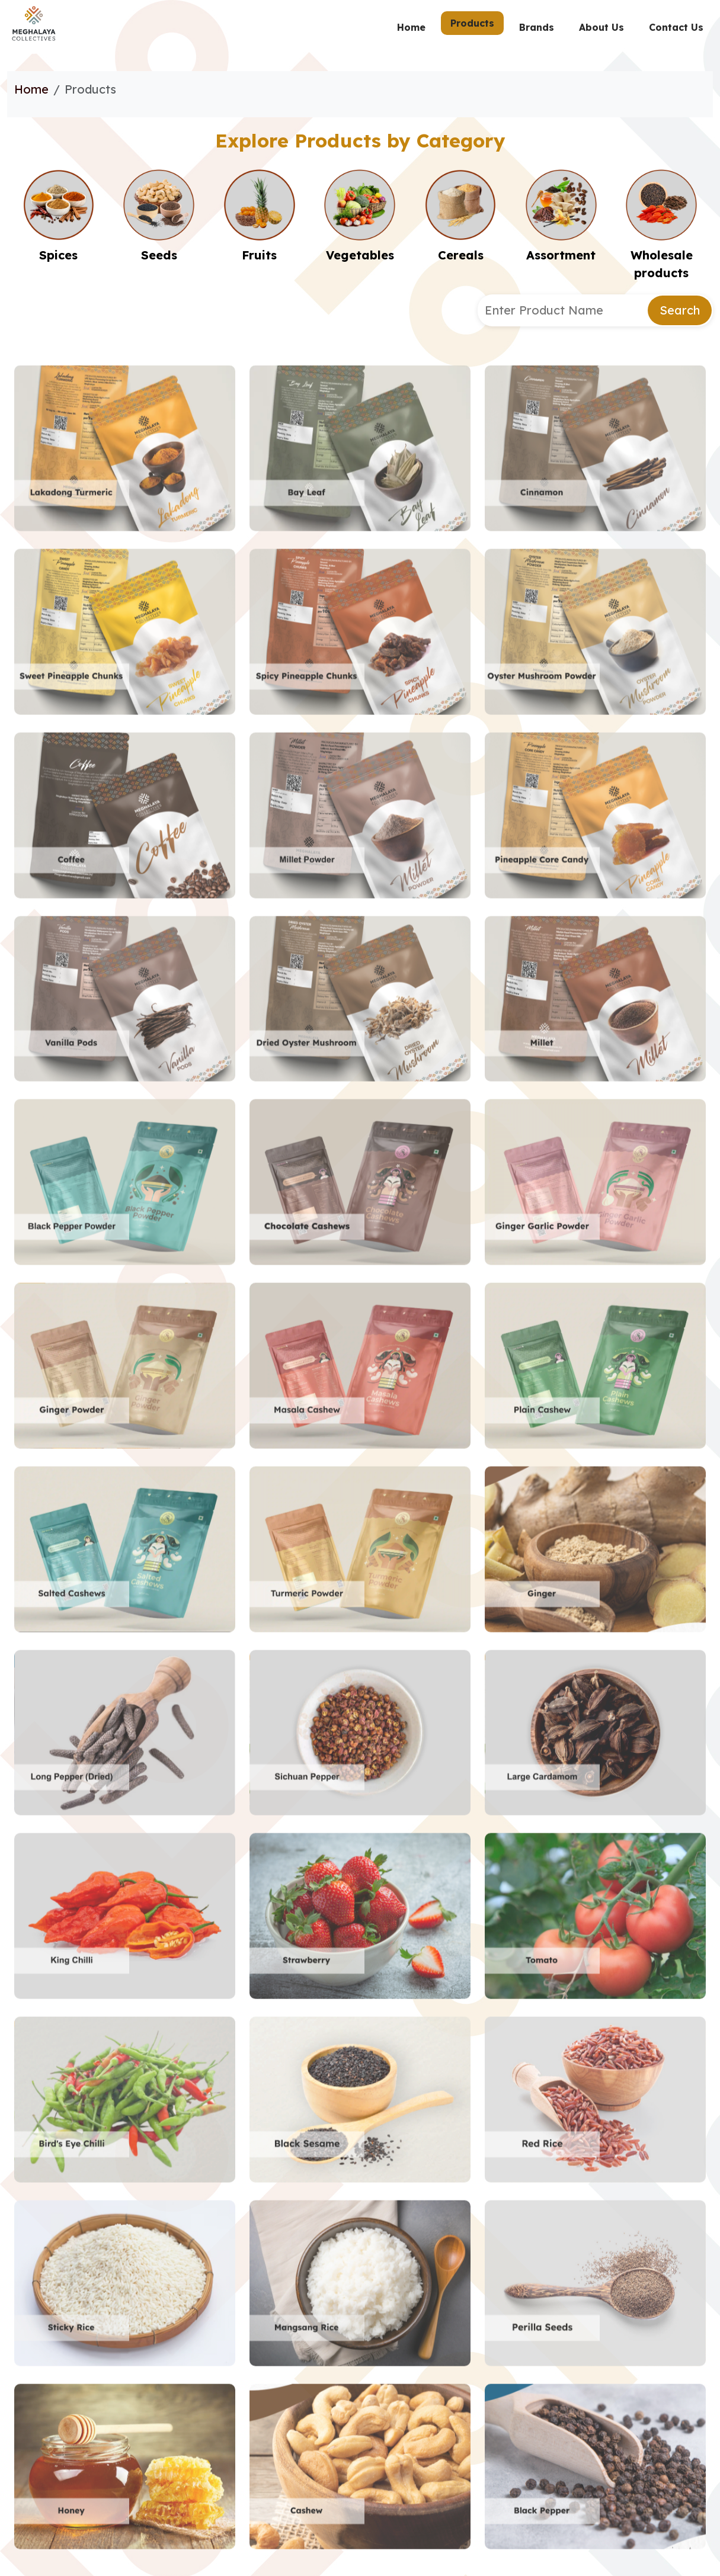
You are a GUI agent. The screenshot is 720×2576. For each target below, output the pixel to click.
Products (472, 23)
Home (411, 27)
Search (680, 310)
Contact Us (676, 27)
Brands (536, 27)
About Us (601, 27)
